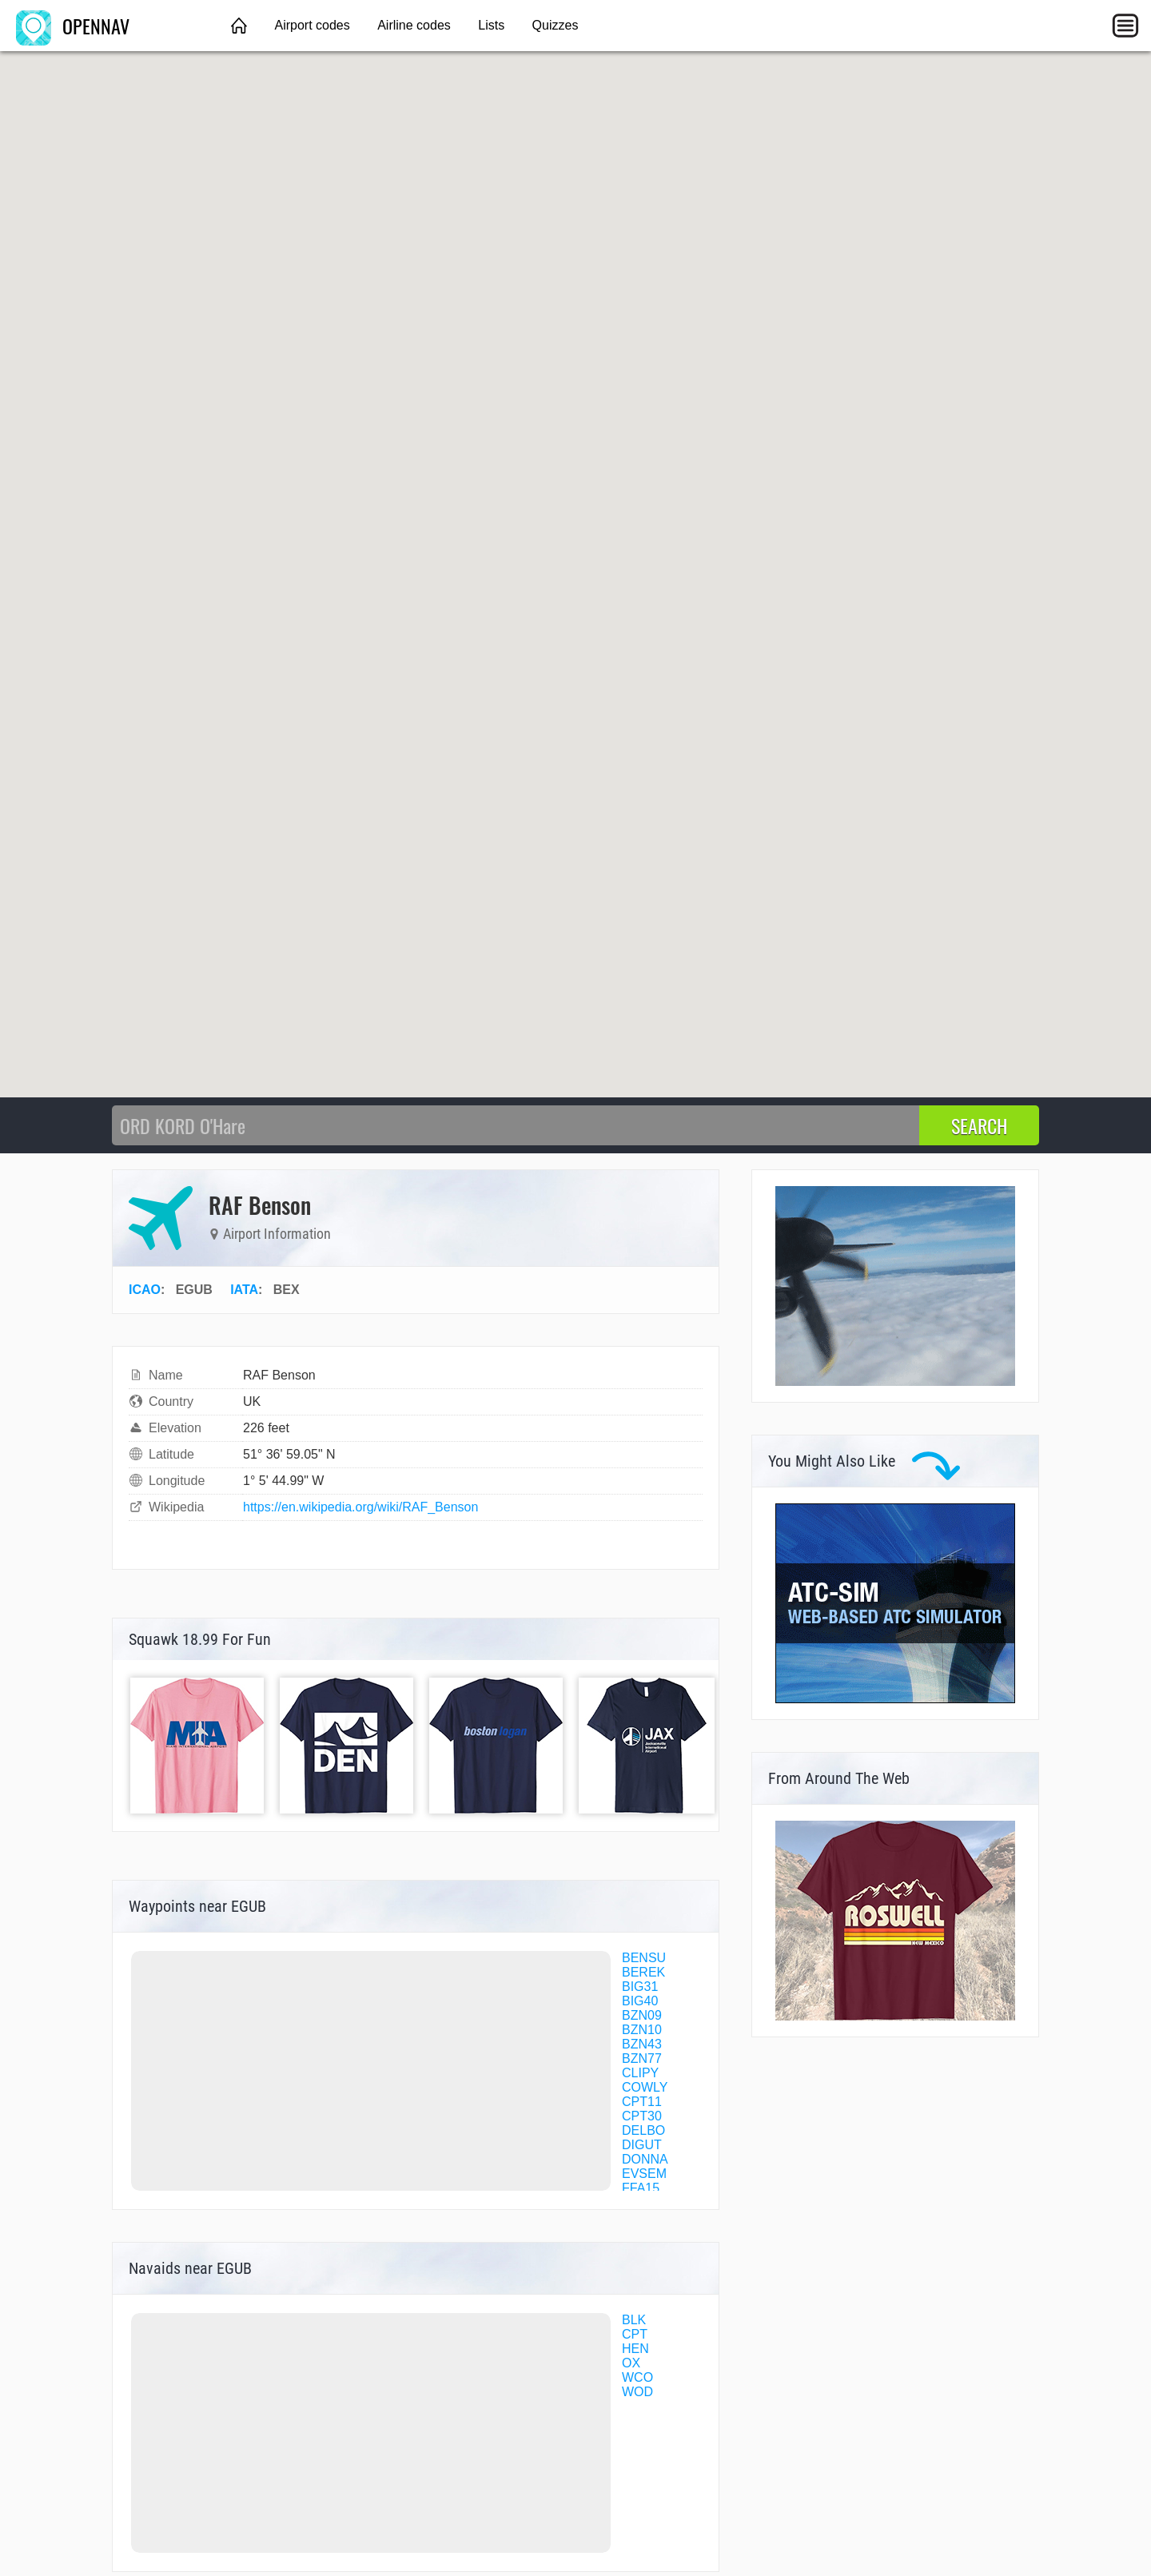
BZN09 (642, 2015)
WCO (637, 2377)
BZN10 (642, 2030)
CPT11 (642, 2101)
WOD (637, 2392)
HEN (635, 2348)
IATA (244, 1289)
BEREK (643, 1972)
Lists (491, 25)
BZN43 (642, 2044)
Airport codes (311, 25)
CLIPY (640, 2073)
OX (631, 2363)
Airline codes (414, 25)
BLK (634, 2320)
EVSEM (644, 2173)
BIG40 (640, 2001)
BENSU (644, 1958)
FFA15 (640, 2188)
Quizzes (555, 25)
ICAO (145, 1289)
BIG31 (640, 1986)
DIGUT (642, 2145)
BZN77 (642, 2058)
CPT (634, 2334)
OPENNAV (72, 25)
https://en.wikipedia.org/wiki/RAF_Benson (360, 1507)
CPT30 (642, 2116)
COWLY (644, 2087)
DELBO (643, 2130)
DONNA (645, 2159)
